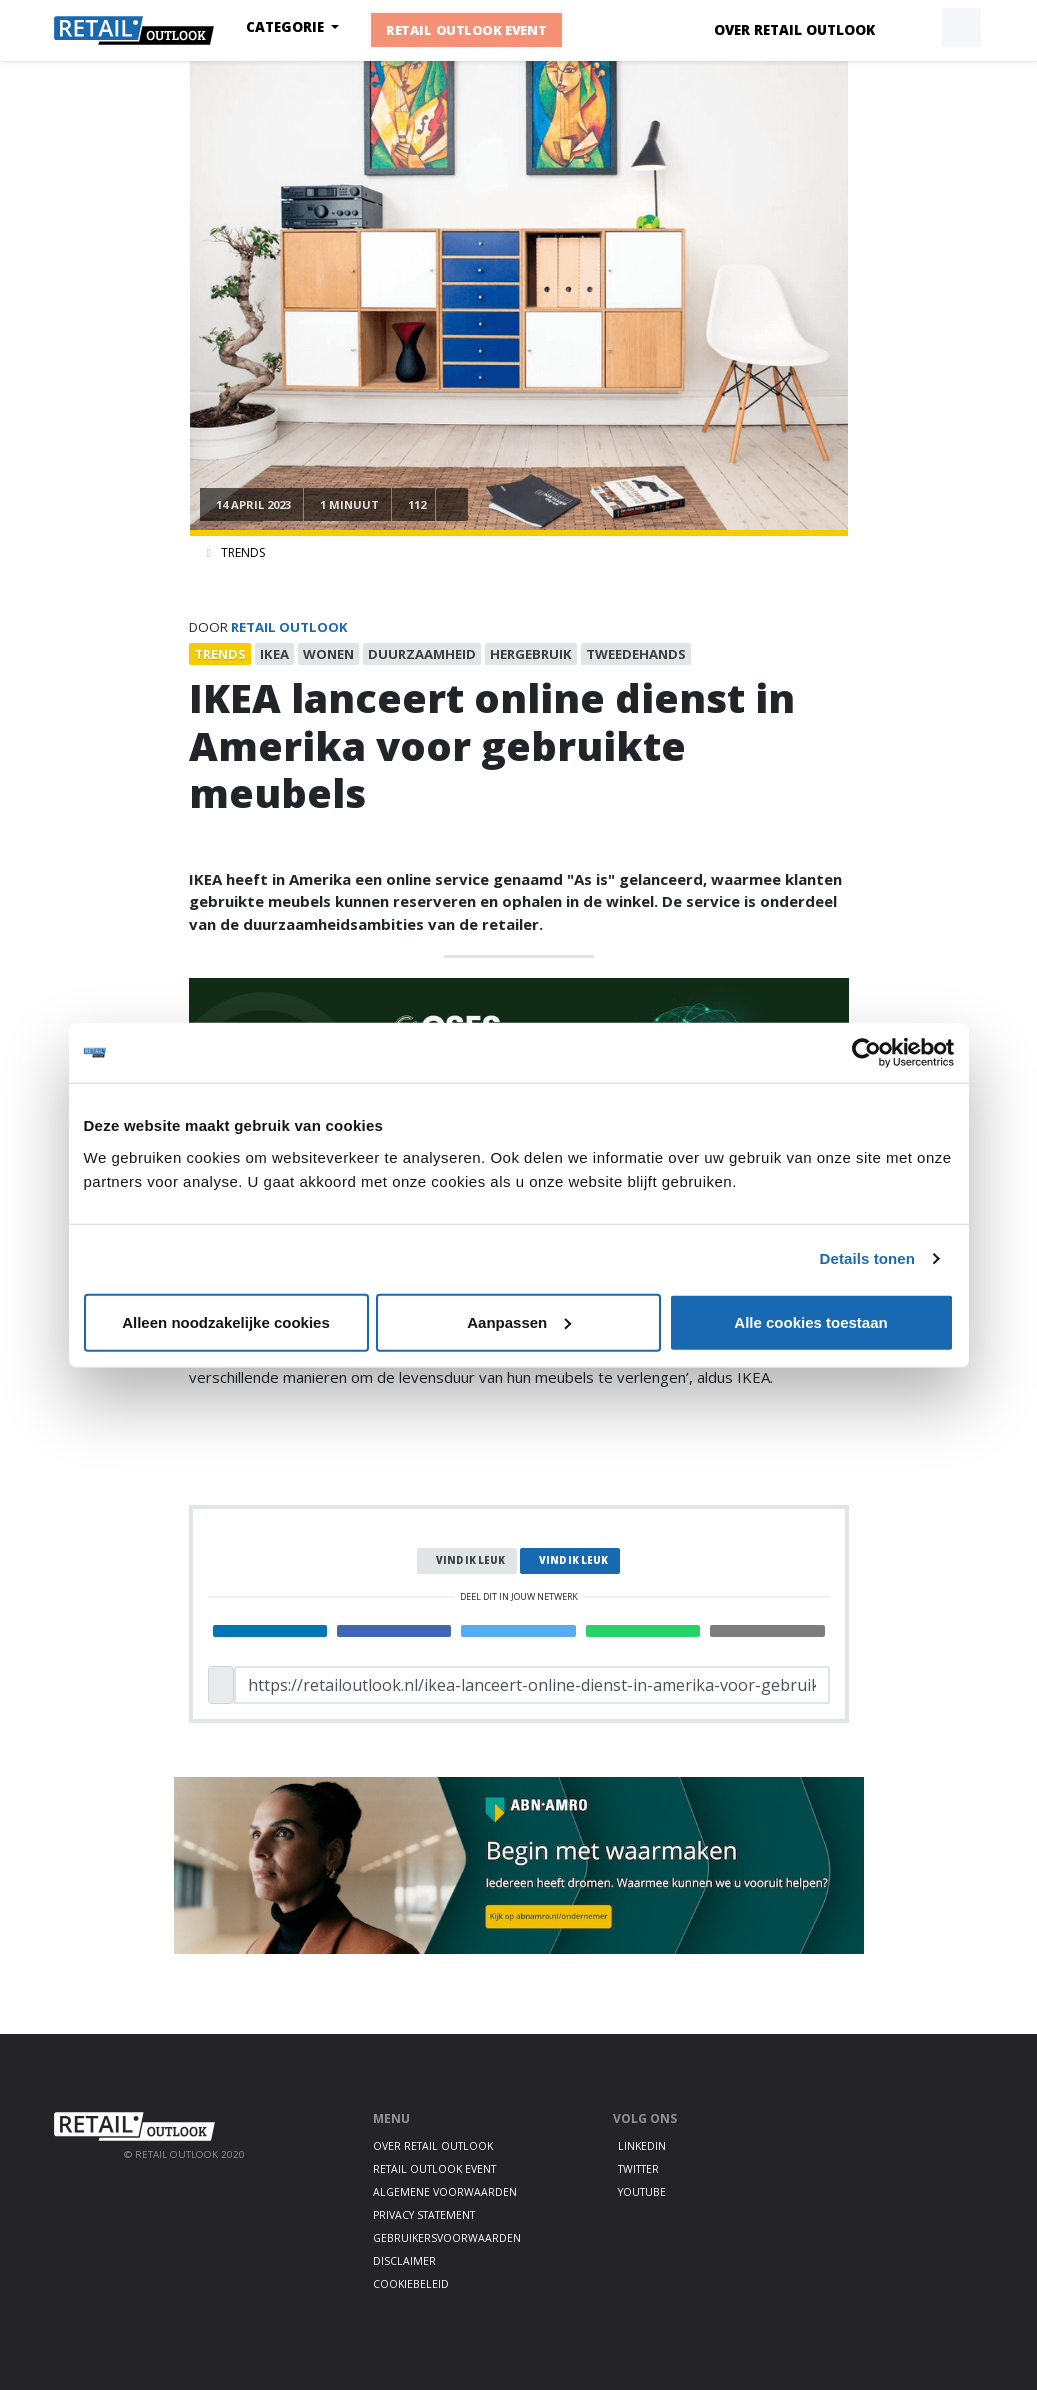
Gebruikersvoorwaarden (447, 2238)
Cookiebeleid (411, 2284)
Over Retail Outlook (794, 30)
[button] (915, 28)
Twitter (638, 2169)
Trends (243, 552)
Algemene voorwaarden (445, 2192)
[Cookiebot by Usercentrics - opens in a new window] (866, 1053)
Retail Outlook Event (466, 30)
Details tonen (867, 1258)
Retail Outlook (289, 627)
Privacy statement (424, 2215)
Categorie (287, 27)
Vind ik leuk (470, 1560)
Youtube (642, 2192)
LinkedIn (642, 2146)
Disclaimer (404, 2261)
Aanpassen (519, 1321)
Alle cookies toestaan (810, 1321)
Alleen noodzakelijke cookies (226, 1321)
